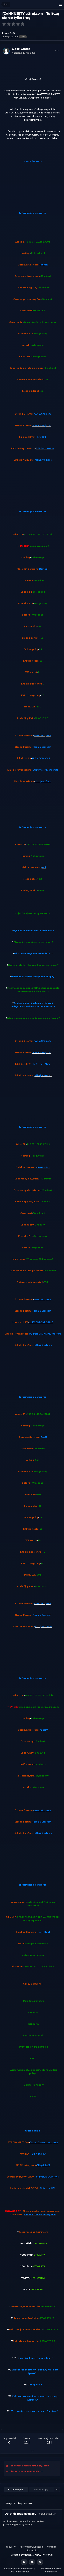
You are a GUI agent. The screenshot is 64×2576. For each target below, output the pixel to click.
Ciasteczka (32, 2550)
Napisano (24, 52)
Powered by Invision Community (51, 2570)
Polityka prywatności (31, 2546)
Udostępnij (15, 2489)
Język (11, 2546)
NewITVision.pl (44, 2554)
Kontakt (51, 2546)
